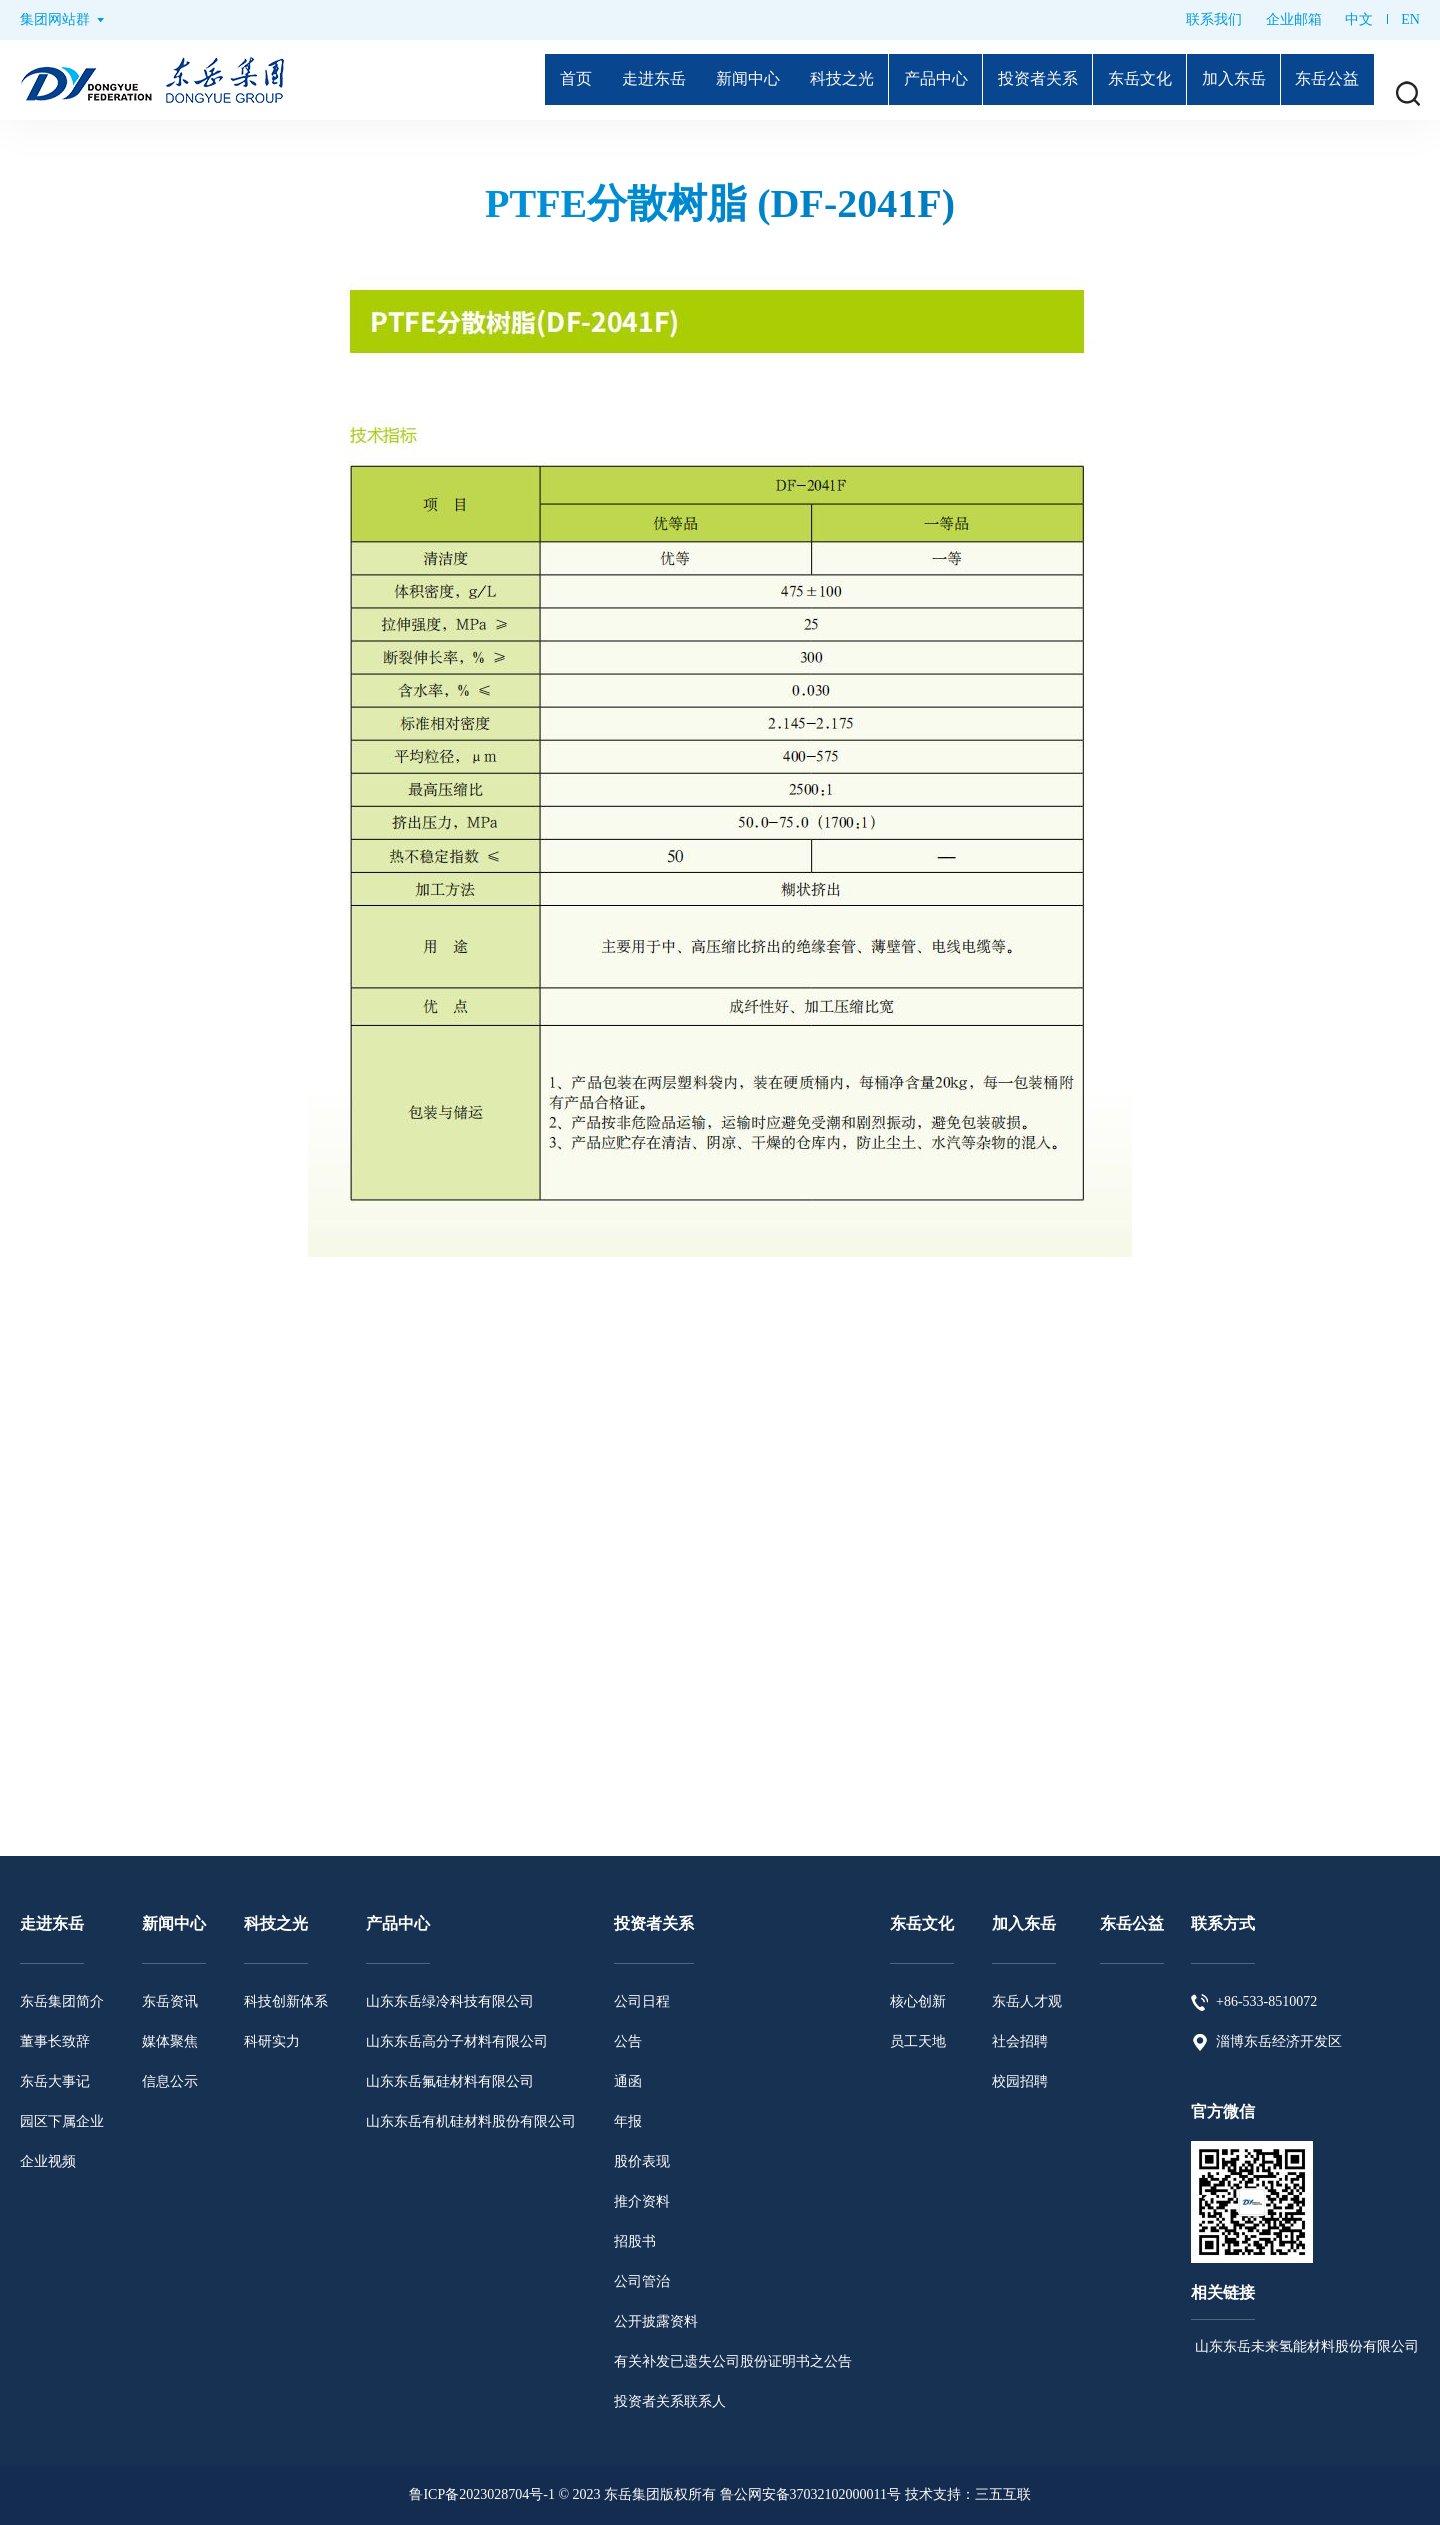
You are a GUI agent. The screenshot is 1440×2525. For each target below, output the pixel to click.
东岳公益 (1324, 80)
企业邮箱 (1294, 19)
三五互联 (1003, 2494)
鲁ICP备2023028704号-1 (481, 2494)
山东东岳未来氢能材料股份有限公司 (1305, 2346)
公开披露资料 (656, 2321)
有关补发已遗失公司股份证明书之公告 (733, 2361)
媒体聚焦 (170, 2041)
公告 (628, 2041)
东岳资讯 (170, 2001)
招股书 (635, 2241)
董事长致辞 (55, 2041)
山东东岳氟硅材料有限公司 (450, 2081)
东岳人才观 (1027, 2001)
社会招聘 (1020, 2041)
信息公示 (170, 2081)
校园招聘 (1020, 2081)
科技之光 (802, 80)
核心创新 (918, 2001)
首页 (518, 80)
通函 (628, 2081)
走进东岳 (601, 80)
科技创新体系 (286, 2001)
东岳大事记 (55, 2081)
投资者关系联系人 (670, 2401)
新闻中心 (701, 80)
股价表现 (642, 2161)
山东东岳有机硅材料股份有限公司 (471, 2121)
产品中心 (903, 80)
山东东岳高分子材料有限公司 (457, 2041)
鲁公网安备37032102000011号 (810, 2494)
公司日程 (642, 2001)
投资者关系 (1013, 80)
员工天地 (918, 2041)
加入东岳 (1223, 80)
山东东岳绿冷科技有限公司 (450, 2001)
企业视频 (48, 2161)
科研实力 (272, 2041)
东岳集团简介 (62, 2001)
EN (1410, 19)
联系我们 (1214, 19)
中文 (1359, 19)
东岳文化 (1122, 80)
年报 (628, 2121)
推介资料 (642, 2201)
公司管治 (642, 2281)
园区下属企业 (62, 2121)
